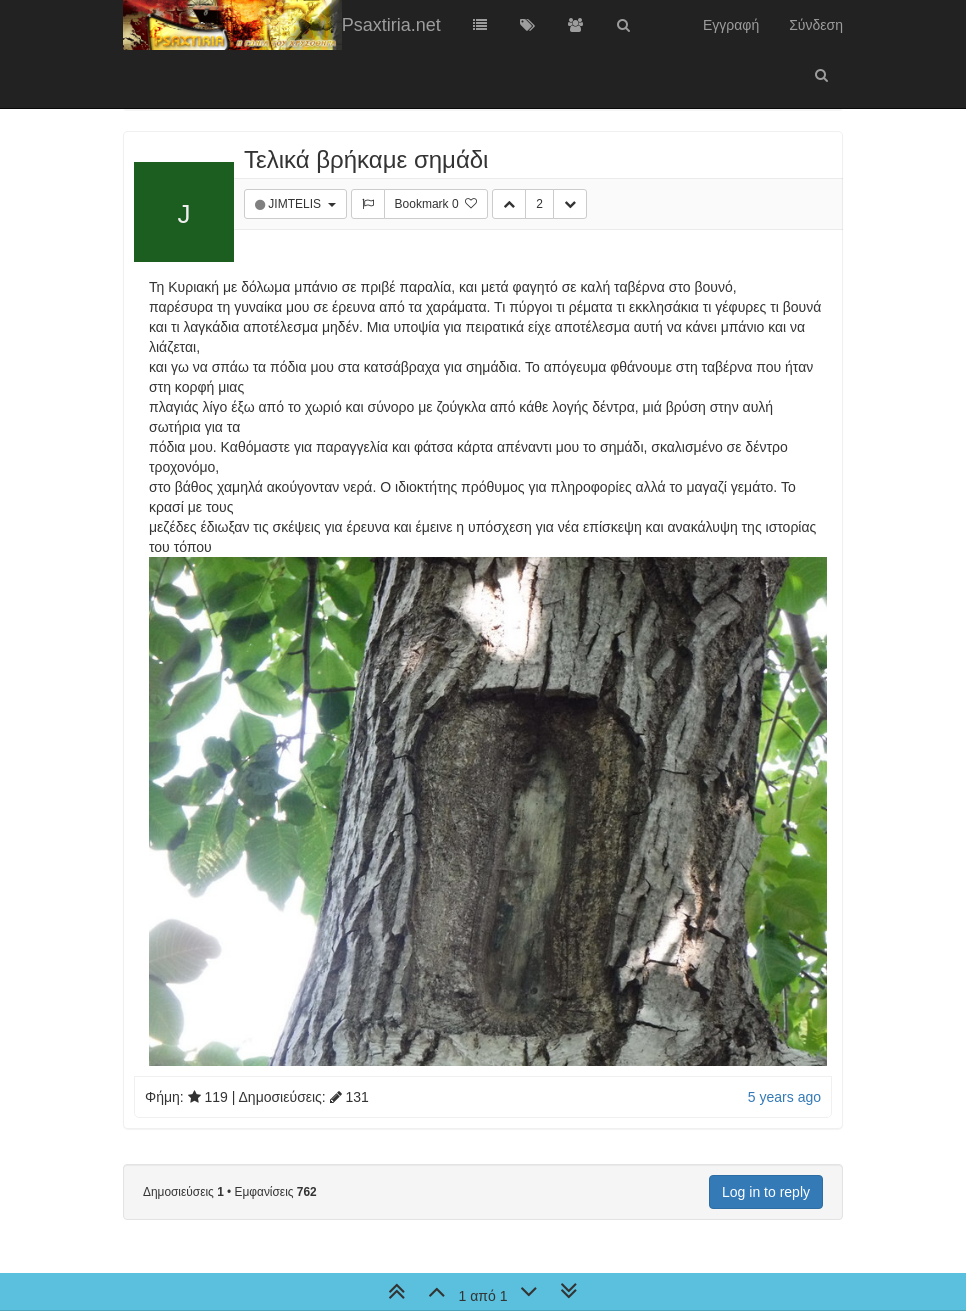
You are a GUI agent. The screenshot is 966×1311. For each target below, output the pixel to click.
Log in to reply (766, 1192)
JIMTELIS (296, 204)
